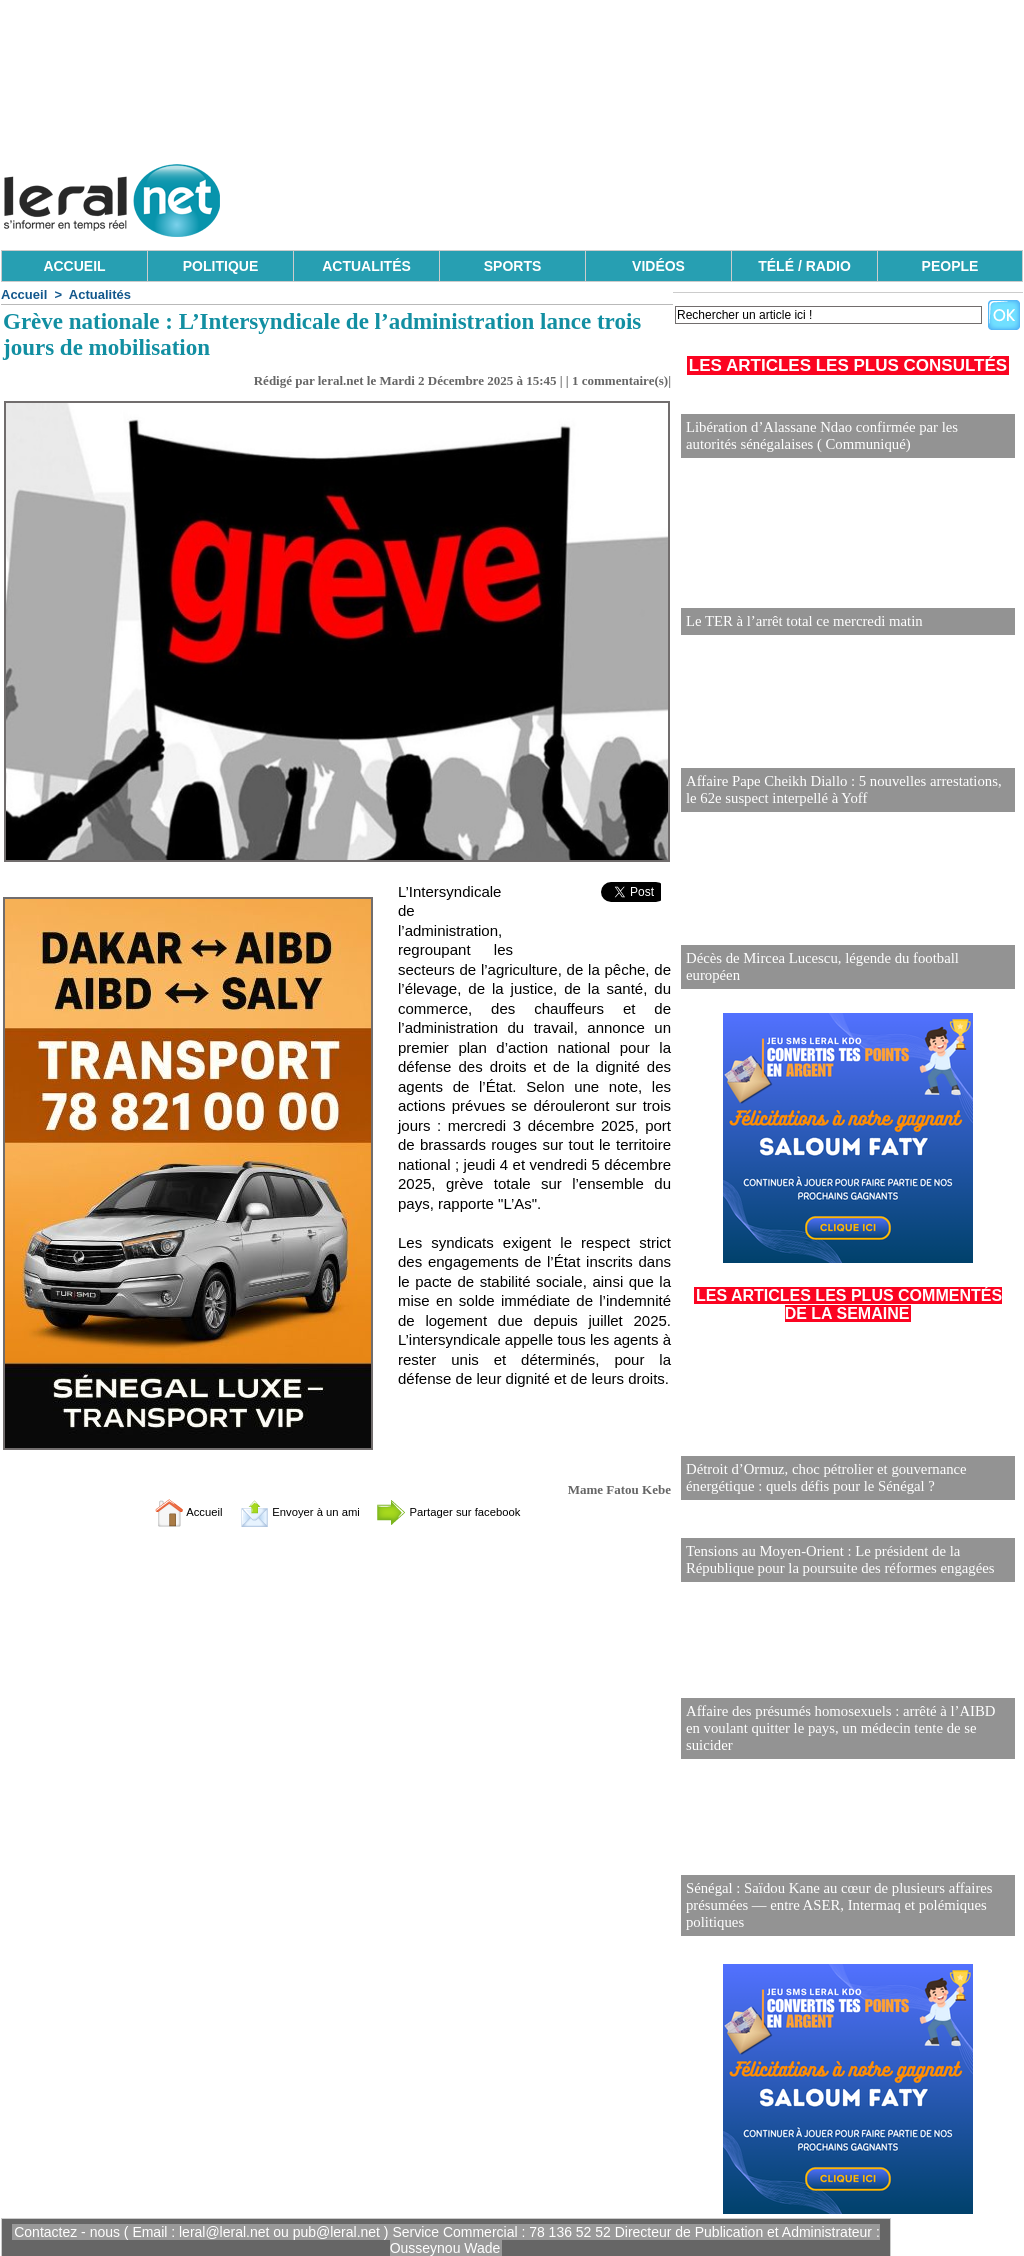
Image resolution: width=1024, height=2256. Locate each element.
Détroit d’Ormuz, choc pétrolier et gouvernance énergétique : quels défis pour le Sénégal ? (819, 1476)
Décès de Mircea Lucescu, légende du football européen (843, 973)
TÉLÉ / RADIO (804, 266)
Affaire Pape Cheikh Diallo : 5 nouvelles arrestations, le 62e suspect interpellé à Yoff (843, 788)
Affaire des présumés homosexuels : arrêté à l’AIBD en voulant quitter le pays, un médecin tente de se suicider (841, 1733)
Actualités (100, 294)
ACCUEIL (74, 266)
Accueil (24, 294)
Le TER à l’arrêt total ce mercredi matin (798, 619)
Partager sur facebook (470, 1511)
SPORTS (513, 266)
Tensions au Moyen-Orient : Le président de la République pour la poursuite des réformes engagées (832, 1556)
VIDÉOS (658, 266)
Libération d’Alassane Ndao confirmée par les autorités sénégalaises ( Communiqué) (841, 434)
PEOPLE (950, 266)
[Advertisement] (659, 195)
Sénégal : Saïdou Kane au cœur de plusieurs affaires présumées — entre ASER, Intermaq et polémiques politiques (831, 1902)
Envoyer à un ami (287, 1511)
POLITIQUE (220, 266)
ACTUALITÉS (366, 266)
